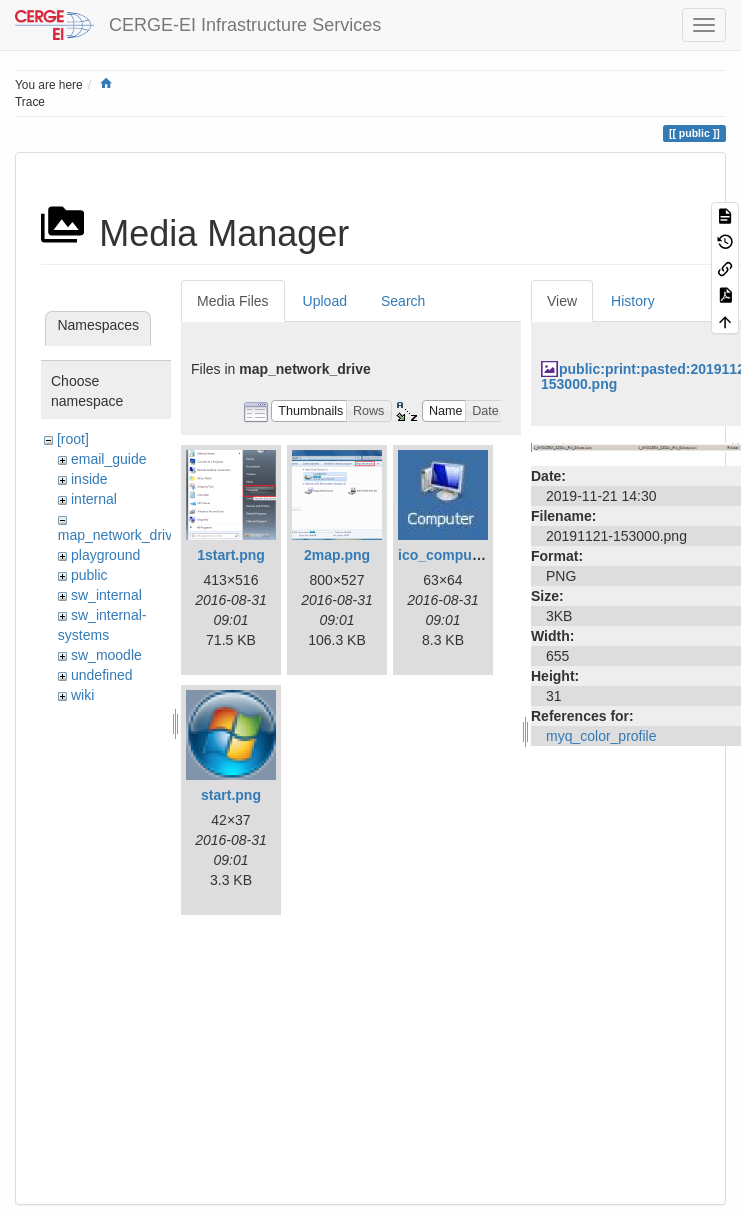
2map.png (337, 555)
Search (403, 301)
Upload (325, 301)
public (89, 575)
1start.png (231, 555)
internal (94, 499)
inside (89, 479)
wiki (82, 695)
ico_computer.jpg (456, 555)
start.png (231, 795)
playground (105, 555)
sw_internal (106, 595)
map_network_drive (119, 535)
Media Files (233, 301)
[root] (73, 439)
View (562, 301)
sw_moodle (106, 655)
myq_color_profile (601, 736)
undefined (102, 675)
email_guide (109, 459)
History (633, 301)
